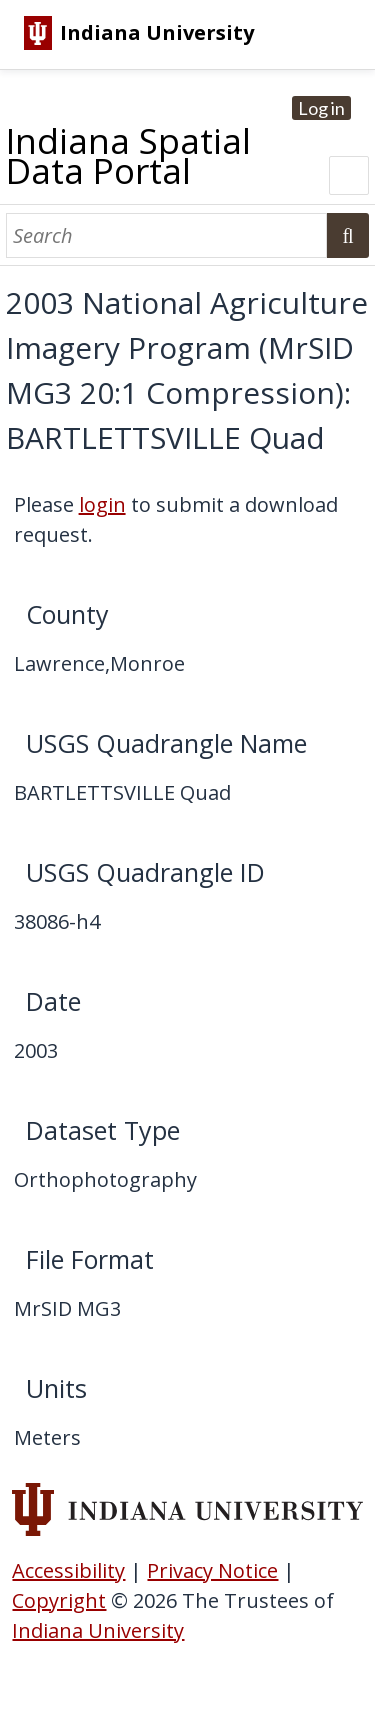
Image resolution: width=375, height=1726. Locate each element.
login (102, 504)
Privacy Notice (212, 1570)
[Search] (166, 235)
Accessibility (68, 1570)
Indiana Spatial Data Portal (128, 155)
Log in (321, 108)
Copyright (59, 1600)
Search (347, 235)
